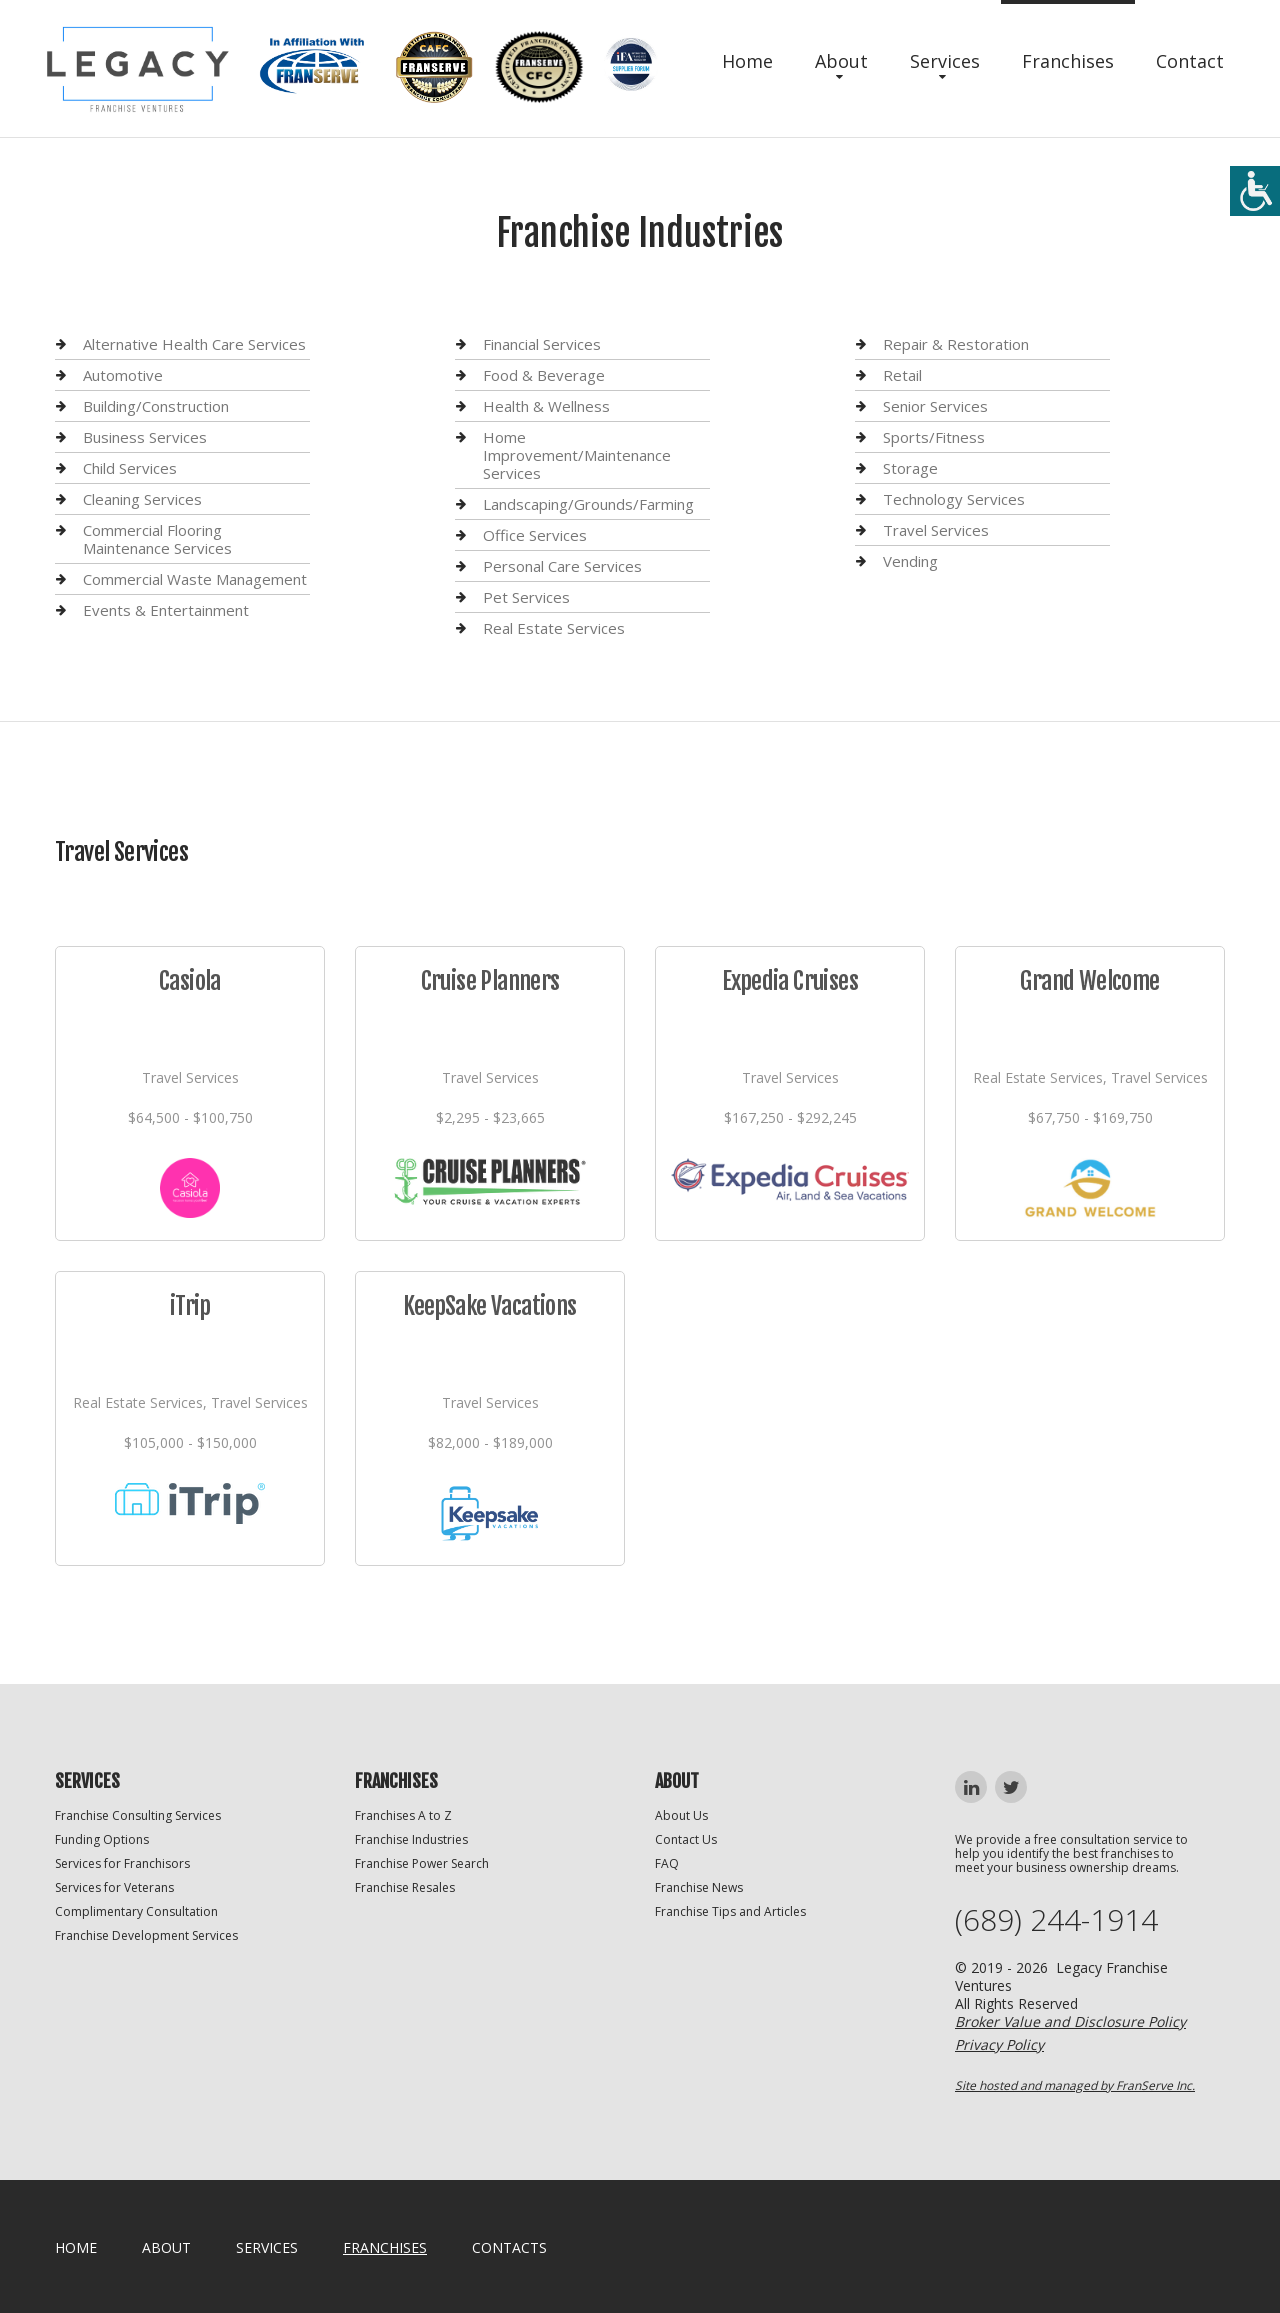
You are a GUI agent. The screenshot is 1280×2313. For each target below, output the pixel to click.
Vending (910, 561)
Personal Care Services (562, 566)
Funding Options (102, 1839)
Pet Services (526, 597)
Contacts (509, 2247)
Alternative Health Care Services (194, 344)
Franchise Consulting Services (138, 1815)
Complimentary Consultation (136, 1911)
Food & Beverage (544, 375)
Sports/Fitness (934, 437)
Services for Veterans (114, 1887)
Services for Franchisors (122, 1863)
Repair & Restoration (956, 344)
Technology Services (954, 499)
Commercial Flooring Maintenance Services (157, 539)
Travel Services (936, 530)
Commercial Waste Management (195, 579)
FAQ (667, 1863)
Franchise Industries (411, 1839)
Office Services (535, 535)
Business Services (145, 437)
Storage (910, 468)
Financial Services (542, 344)
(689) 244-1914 (1056, 1920)
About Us (681, 1815)
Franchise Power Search (422, 1863)
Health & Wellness (546, 406)
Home (747, 61)
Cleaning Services (142, 499)
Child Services (130, 468)
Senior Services (935, 406)
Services (945, 61)
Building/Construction (156, 406)
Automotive (123, 375)
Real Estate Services (554, 628)
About (841, 61)
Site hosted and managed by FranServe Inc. (1075, 2085)
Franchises (1068, 61)
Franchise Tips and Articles (730, 1911)
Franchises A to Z (403, 1815)
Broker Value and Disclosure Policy (1070, 2021)
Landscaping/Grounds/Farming (588, 504)
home (76, 2247)
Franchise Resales (405, 1887)
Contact (1190, 61)
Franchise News (699, 1887)
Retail (902, 375)
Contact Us (686, 1839)
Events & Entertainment (166, 610)
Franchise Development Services (146, 1935)
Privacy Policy (999, 2044)
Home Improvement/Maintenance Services (577, 455)
